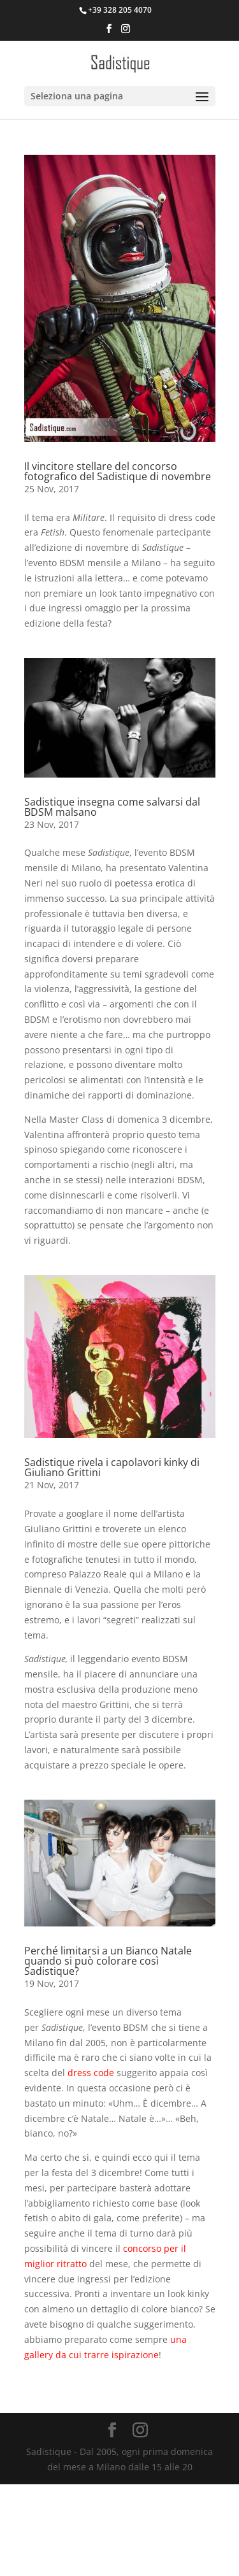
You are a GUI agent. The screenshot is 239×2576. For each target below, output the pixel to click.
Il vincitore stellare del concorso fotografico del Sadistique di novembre (117, 471)
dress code (91, 2073)
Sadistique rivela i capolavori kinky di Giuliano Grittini (111, 1467)
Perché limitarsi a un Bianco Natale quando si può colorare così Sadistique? (108, 1961)
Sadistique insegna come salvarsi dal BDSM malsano (112, 807)
